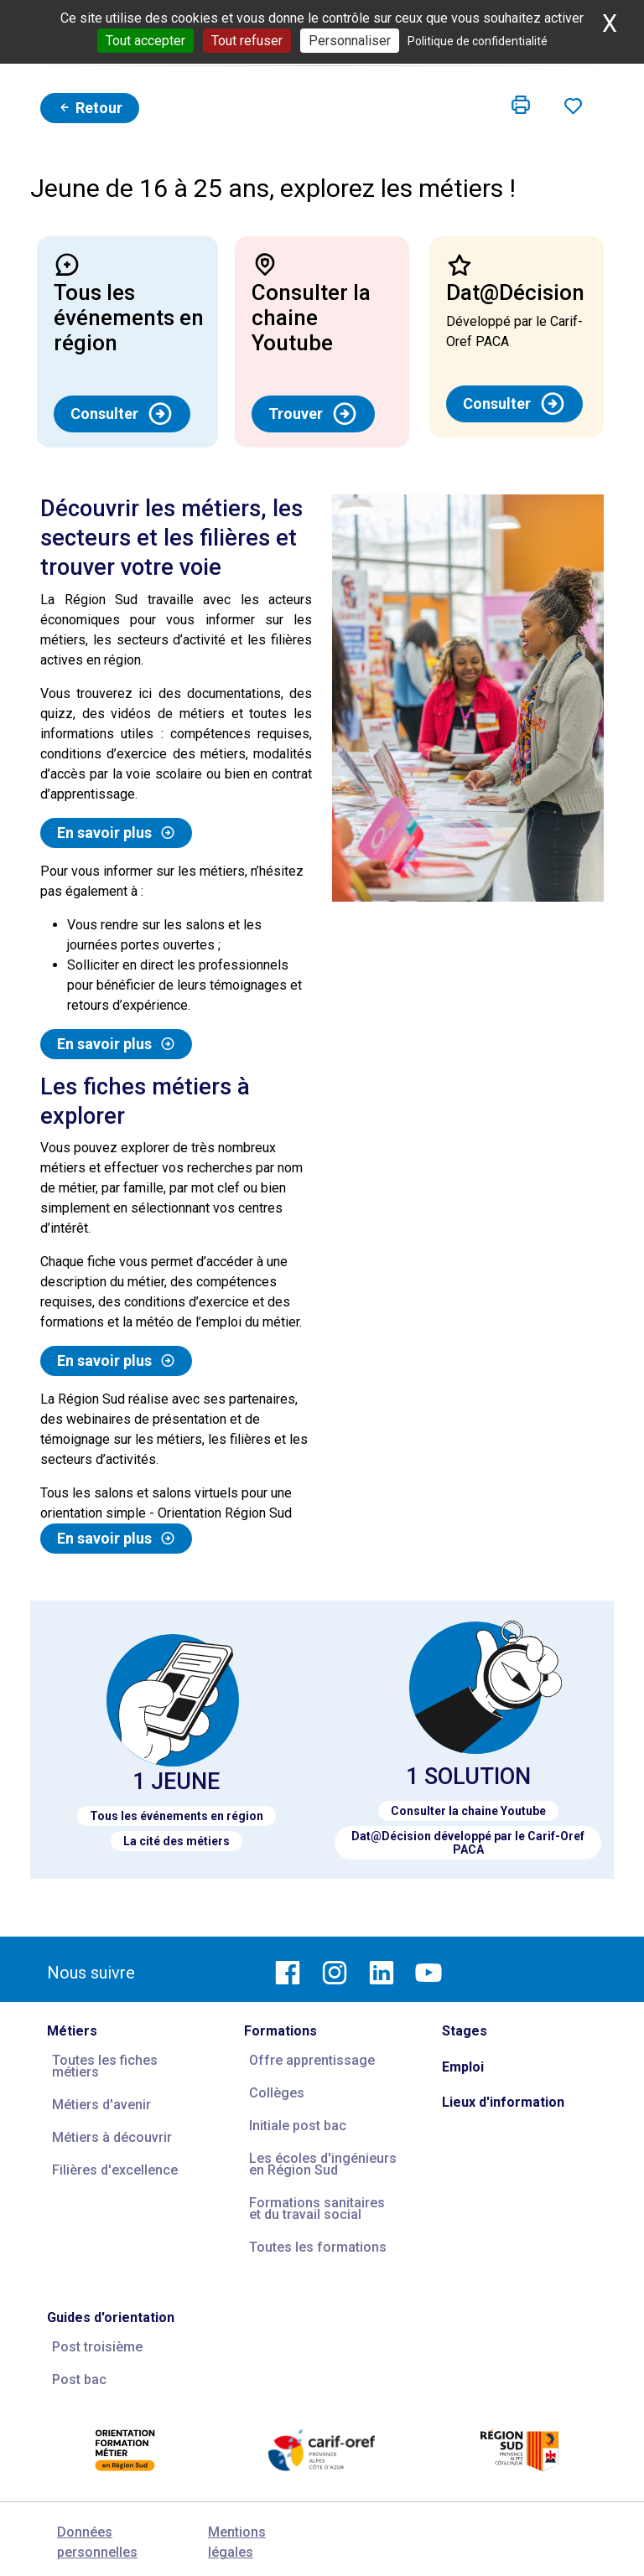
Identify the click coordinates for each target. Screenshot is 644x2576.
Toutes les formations (318, 2247)
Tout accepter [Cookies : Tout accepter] (145, 41)
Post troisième (97, 2347)
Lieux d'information (503, 2102)
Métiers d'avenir (101, 2105)
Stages (464, 2031)
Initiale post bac (297, 2126)
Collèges (276, 2093)
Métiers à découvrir (112, 2137)
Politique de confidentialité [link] (478, 41)
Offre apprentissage (312, 2060)
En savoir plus (116, 833)
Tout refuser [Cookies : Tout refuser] (247, 41)
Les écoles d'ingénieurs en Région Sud (323, 2164)
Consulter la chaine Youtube (468, 1811)
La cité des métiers (176, 1841)
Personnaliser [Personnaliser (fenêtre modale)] (350, 41)
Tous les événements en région (176, 1816)
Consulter (122, 414)
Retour (89, 107)
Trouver (313, 414)
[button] (521, 106)
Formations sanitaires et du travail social (317, 2208)
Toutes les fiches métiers (105, 2066)
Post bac (79, 2379)
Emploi (463, 2067)
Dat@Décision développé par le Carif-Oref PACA (467, 1842)
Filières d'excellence (115, 2170)
